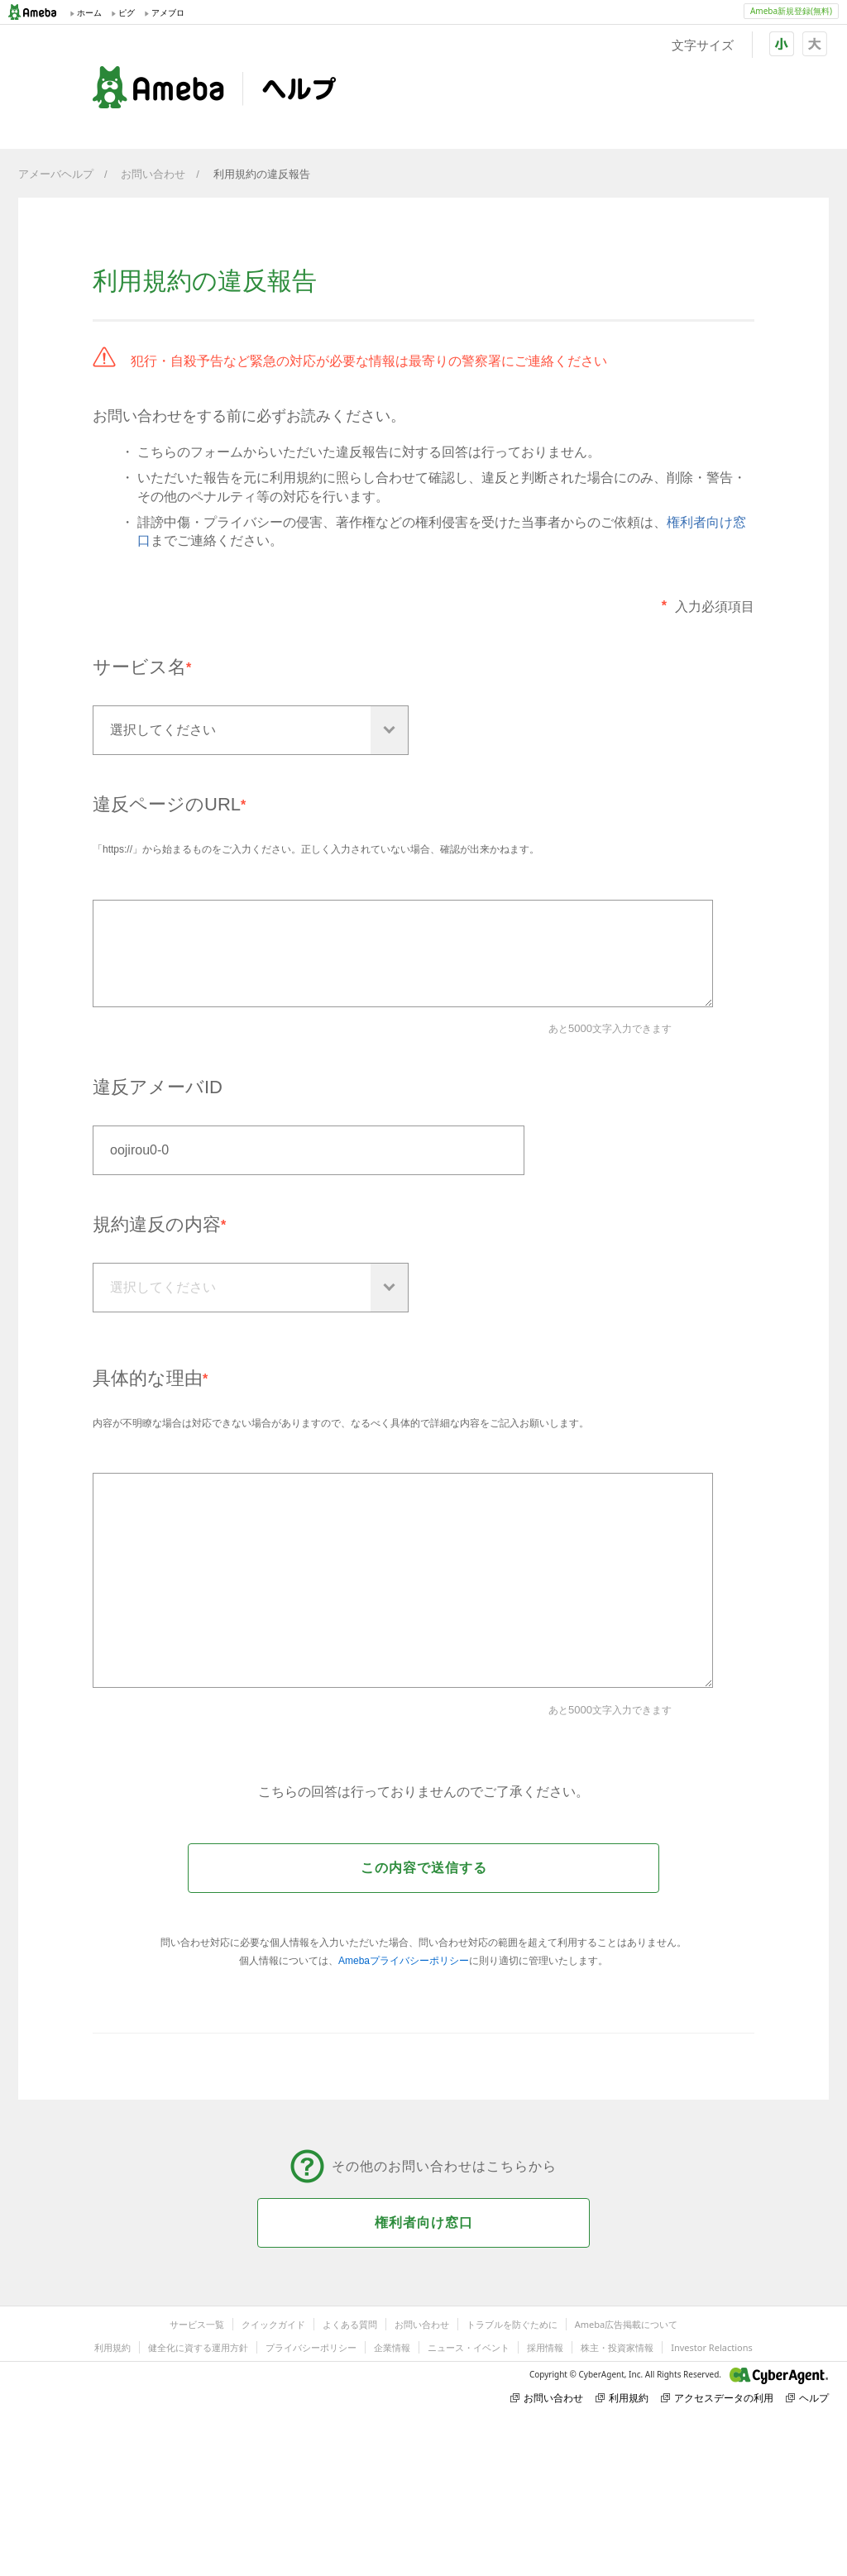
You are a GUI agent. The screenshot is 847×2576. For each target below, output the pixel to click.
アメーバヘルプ (55, 174)
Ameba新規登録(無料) (791, 11)
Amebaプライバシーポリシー (403, 1961)
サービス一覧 (197, 2324)
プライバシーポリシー (311, 2347)
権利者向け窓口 (424, 2222)
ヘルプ (807, 2398)
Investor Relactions (711, 2347)
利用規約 (112, 2347)
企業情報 (392, 2347)
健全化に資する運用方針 (198, 2347)
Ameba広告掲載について (626, 2324)
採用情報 (545, 2347)
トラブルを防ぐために (512, 2324)
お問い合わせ (153, 174)
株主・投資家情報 (617, 2347)
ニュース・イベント (469, 2347)
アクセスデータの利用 (717, 2398)
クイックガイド (273, 2324)
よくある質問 (350, 2324)
